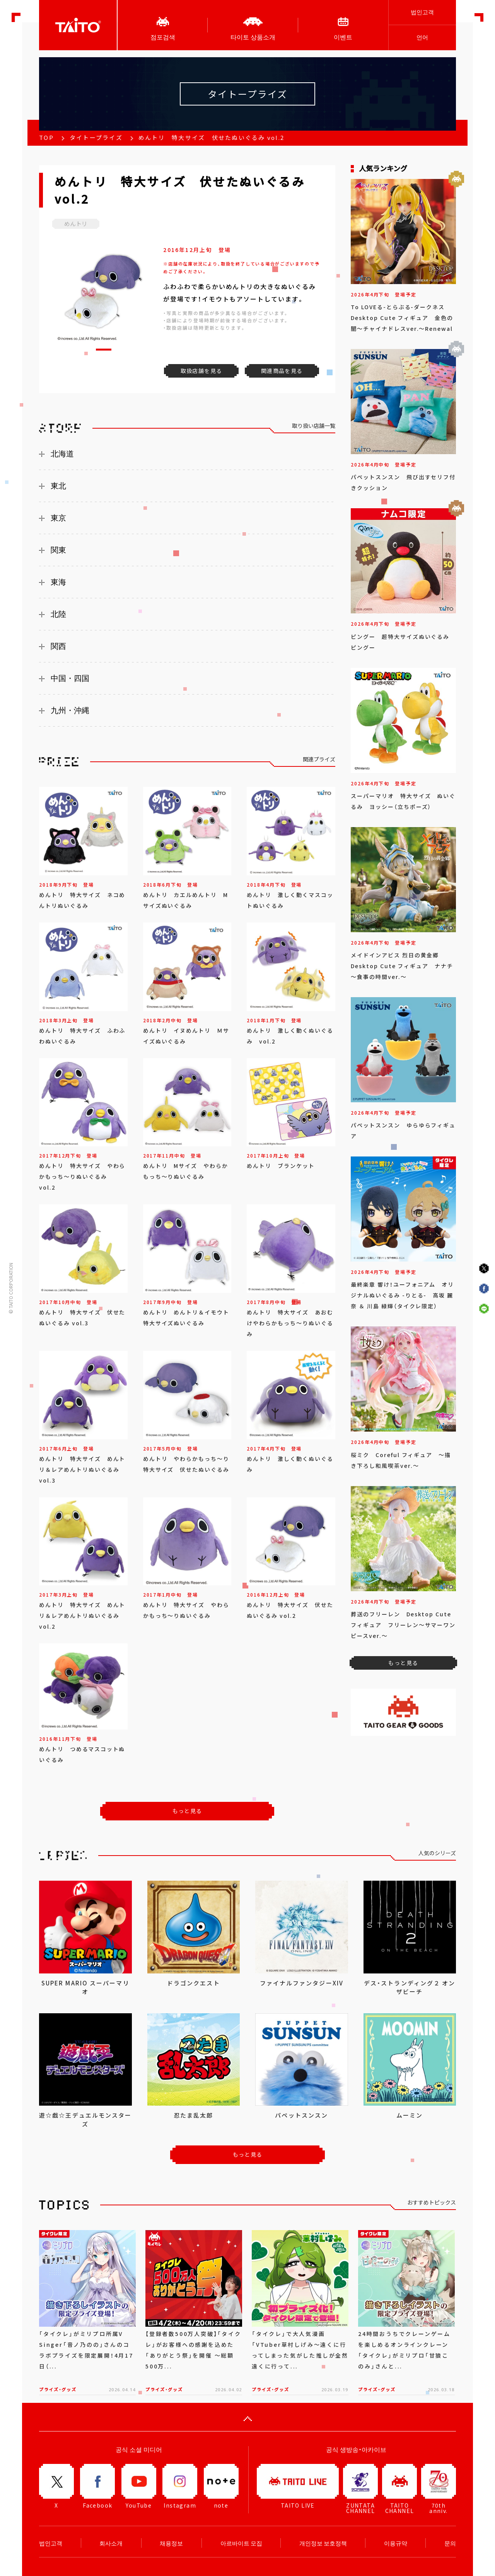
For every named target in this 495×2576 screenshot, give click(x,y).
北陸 (58, 614)
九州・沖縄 (70, 710)
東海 (58, 582)
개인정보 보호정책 (323, 2543)
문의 (450, 2543)
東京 (58, 518)
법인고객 (422, 12)
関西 (58, 646)
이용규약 (395, 2543)
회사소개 (111, 2543)
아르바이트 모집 (241, 2543)
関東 (58, 550)
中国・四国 (70, 678)
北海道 (62, 453)
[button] (103, 350)
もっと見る (187, 1811)
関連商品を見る (282, 371)
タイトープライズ (96, 137)
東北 (58, 486)
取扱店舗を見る (201, 371)
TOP (46, 137)
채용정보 (171, 2543)
